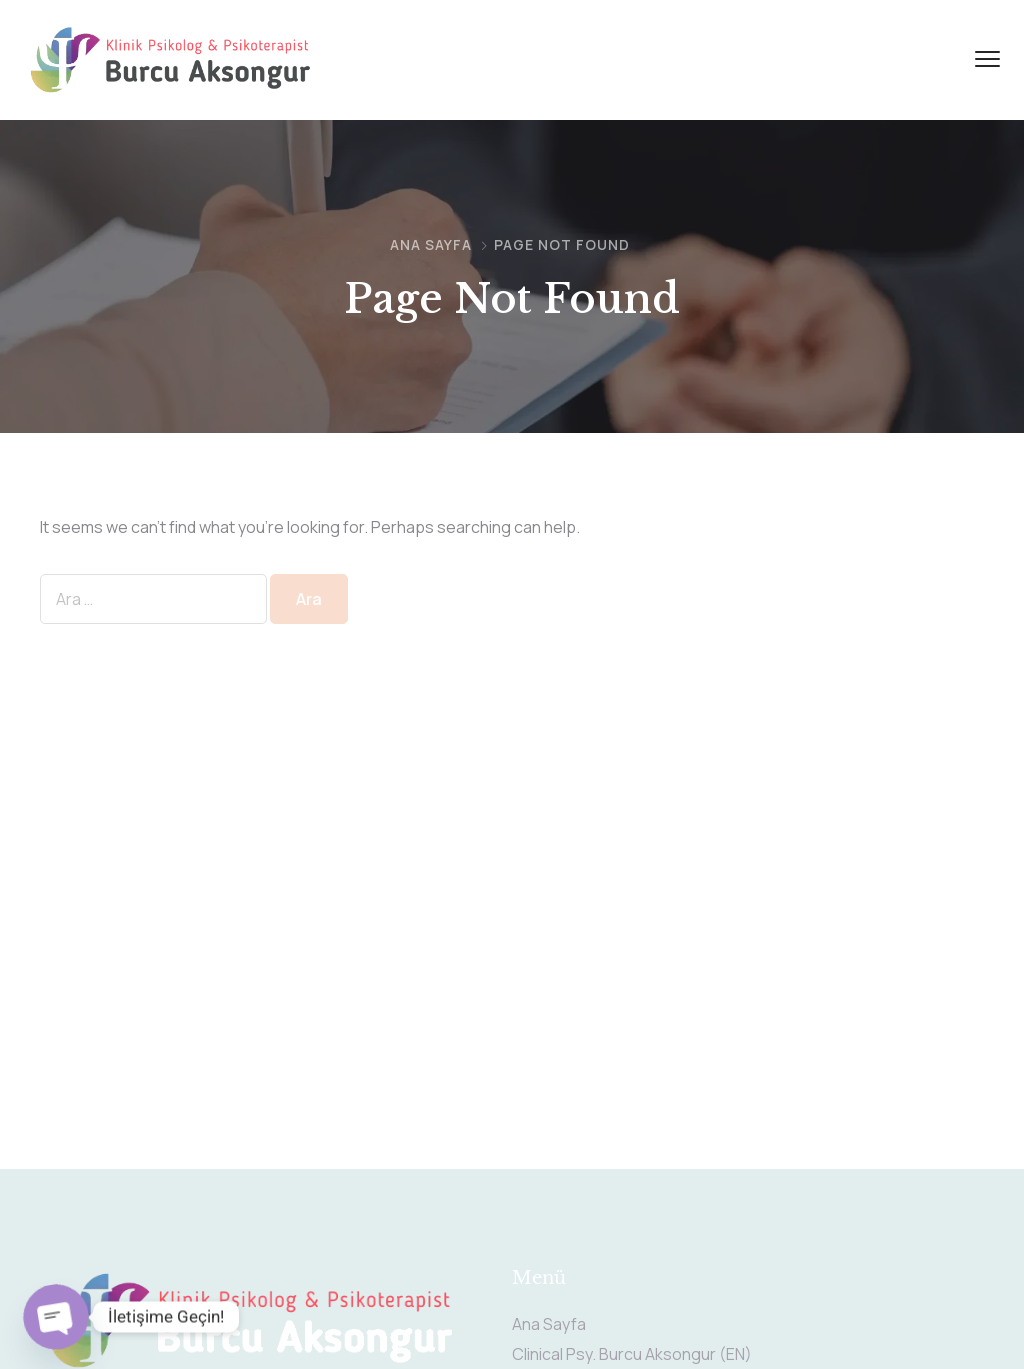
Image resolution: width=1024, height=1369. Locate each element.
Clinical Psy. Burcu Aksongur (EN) (632, 1354)
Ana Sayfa (431, 244)
